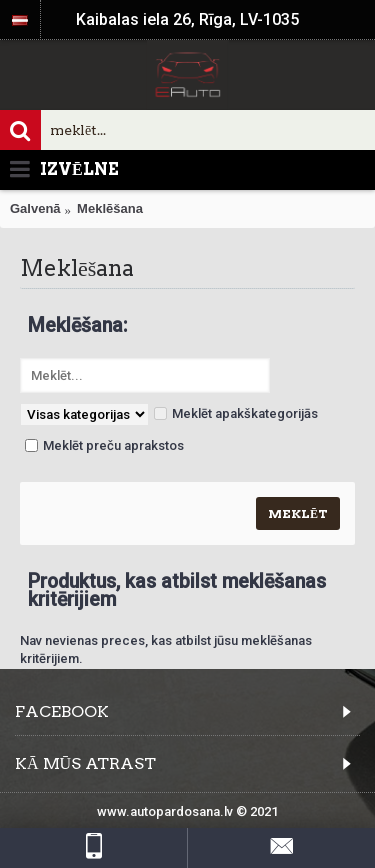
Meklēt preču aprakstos (104, 445)
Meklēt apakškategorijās (236, 413)
